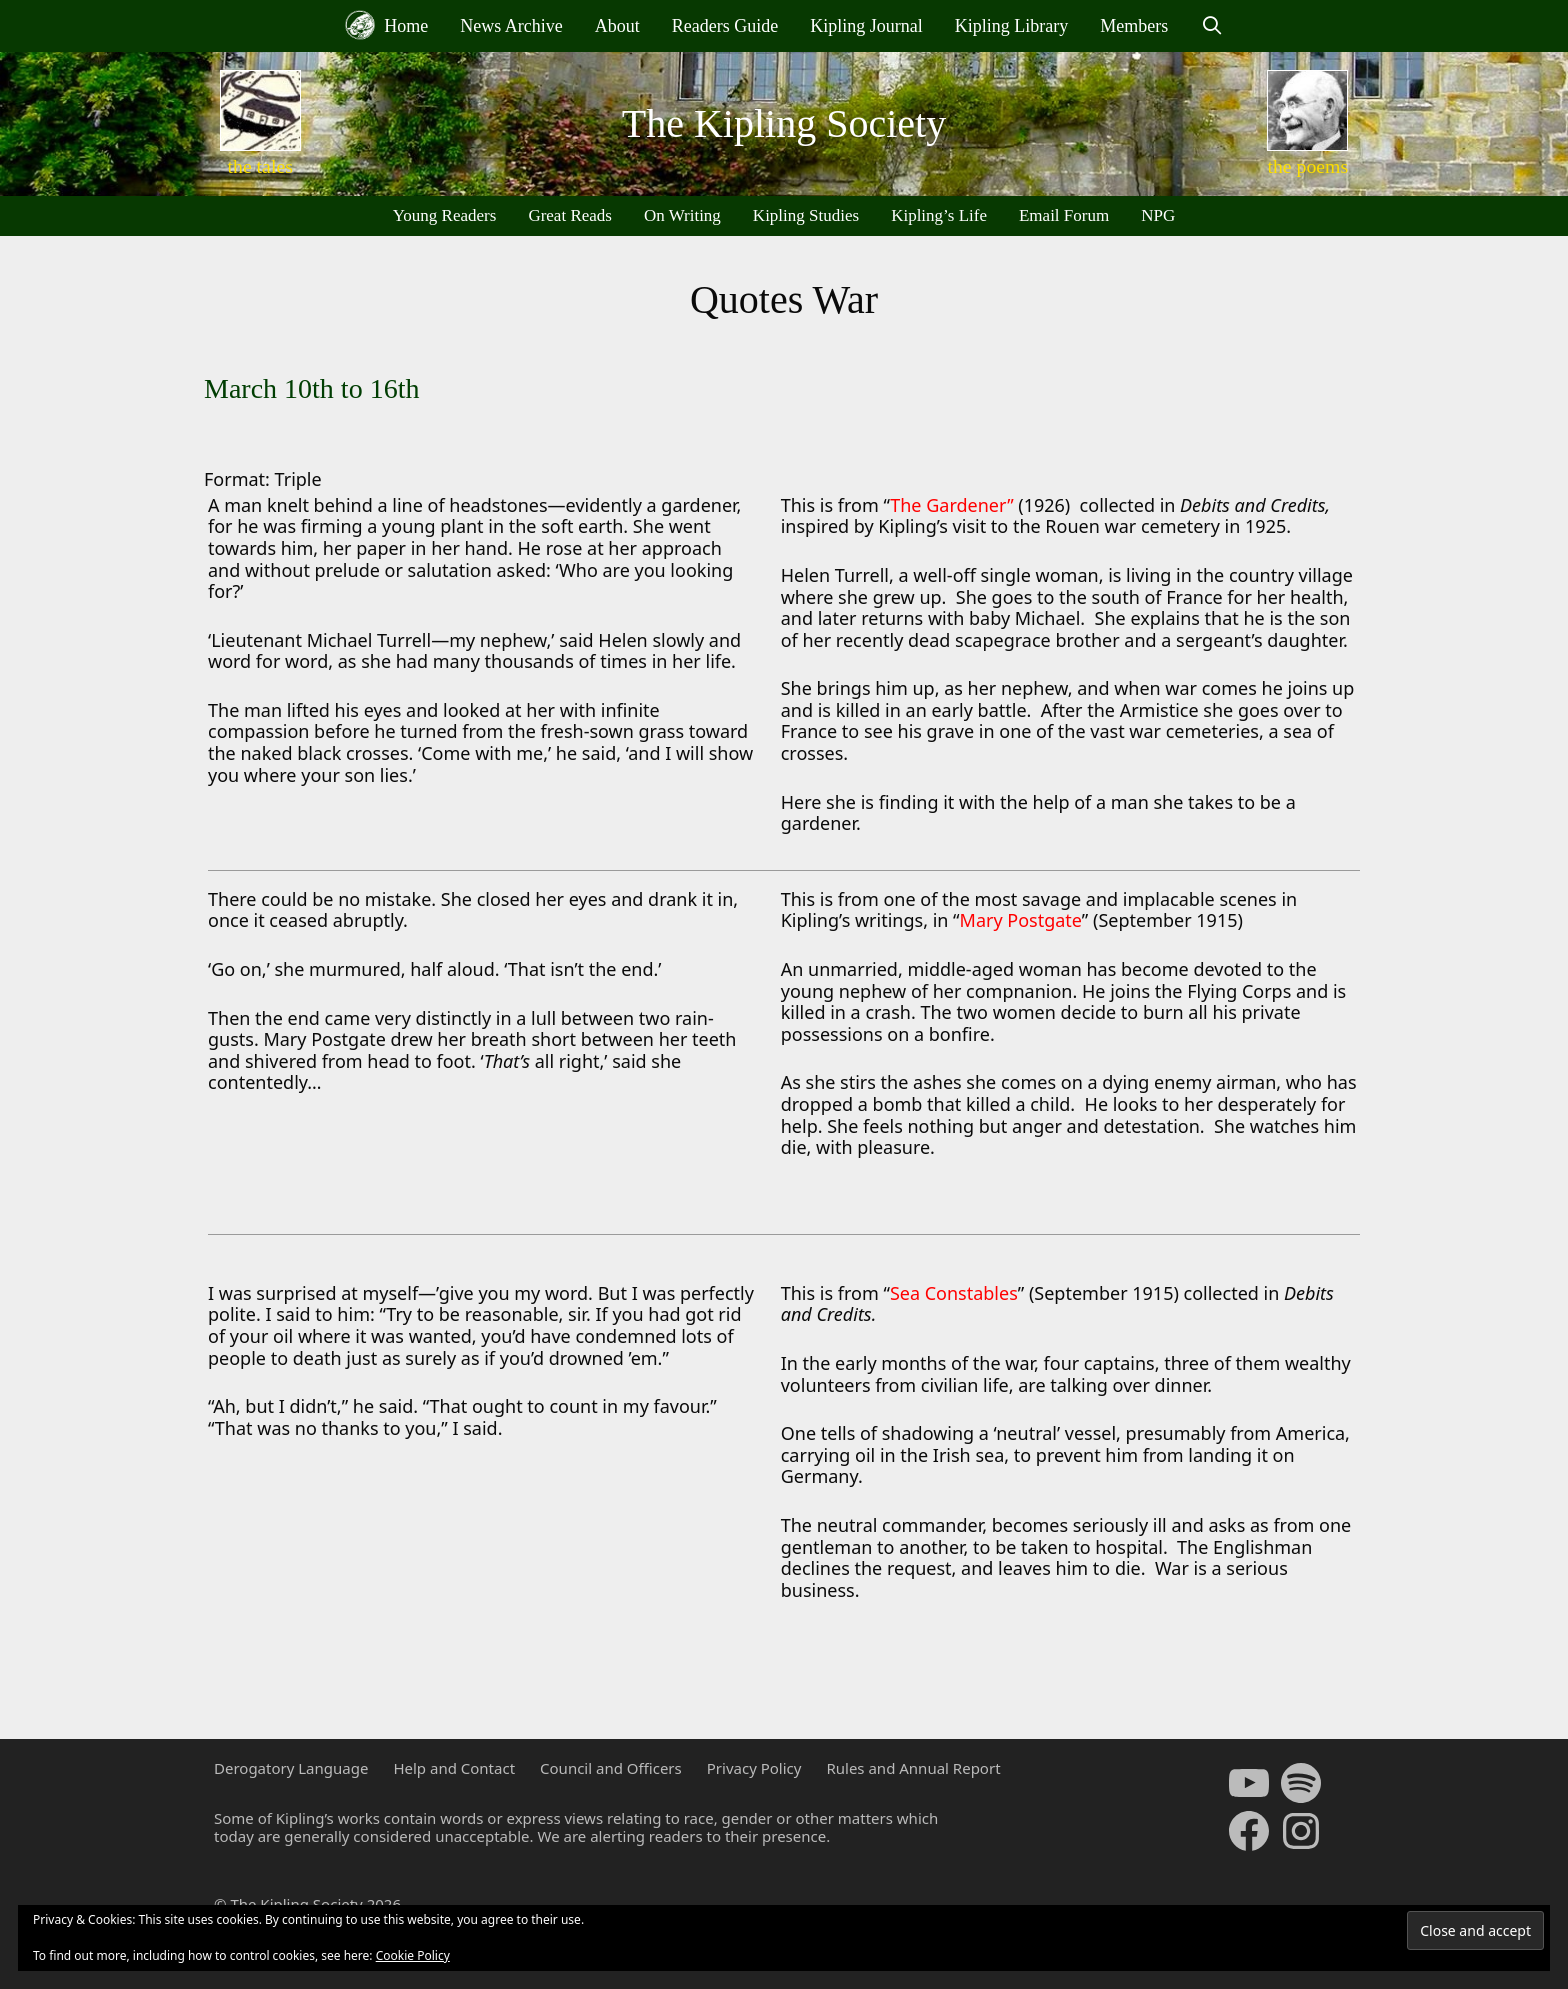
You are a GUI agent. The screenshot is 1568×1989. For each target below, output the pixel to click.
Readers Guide (725, 26)
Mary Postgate (1021, 920)
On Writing (682, 215)
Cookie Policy (413, 1955)
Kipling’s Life (939, 215)
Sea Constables (954, 1293)
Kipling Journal (866, 26)
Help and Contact (454, 1768)
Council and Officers (611, 1768)
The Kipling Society (784, 123)
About (617, 26)
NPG (1158, 215)
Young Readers (445, 215)
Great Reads (570, 215)
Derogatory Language (291, 1768)
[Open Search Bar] (1211, 26)
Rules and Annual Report (913, 1768)
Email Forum (1064, 215)
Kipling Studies (806, 215)
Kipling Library (1011, 26)
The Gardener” (951, 505)
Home (387, 25)
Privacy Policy (754, 1768)
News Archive (511, 26)
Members (1134, 26)
